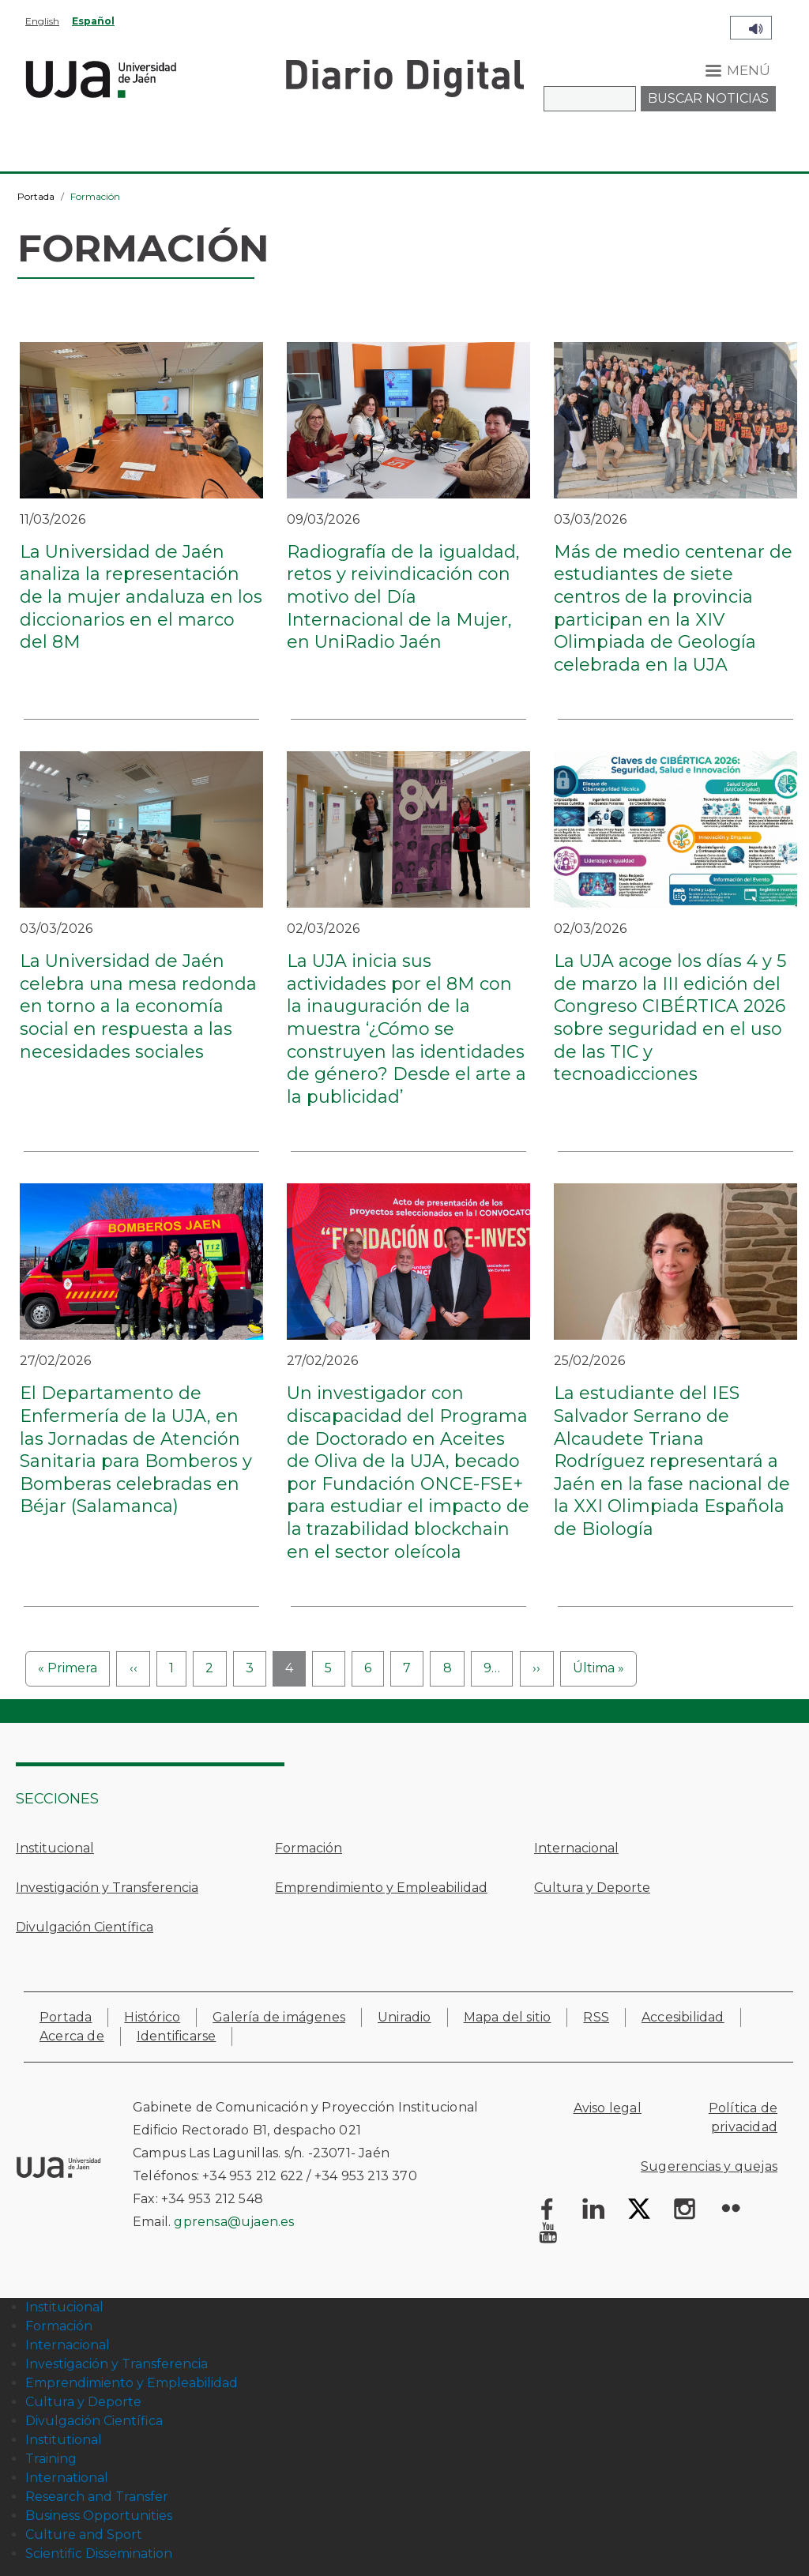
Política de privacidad (743, 2117)
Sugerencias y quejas (709, 2166)
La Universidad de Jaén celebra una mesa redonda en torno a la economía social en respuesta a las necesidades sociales (138, 1006)
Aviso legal (608, 2107)
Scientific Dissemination (98, 2553)
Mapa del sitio (507, 2017)
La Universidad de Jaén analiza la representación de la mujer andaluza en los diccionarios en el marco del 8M (141, 596)
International (66, 2477)
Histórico (152, 2017)
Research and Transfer (96, 2496)
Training (51, 2458)
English (42, 21)
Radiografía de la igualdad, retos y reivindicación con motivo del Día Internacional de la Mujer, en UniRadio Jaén (403, 596)
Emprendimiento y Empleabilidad (381, 1887)
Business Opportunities (98, 2515)
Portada (36, 196)
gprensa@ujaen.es (234, 2221)
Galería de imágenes (279, 2017)
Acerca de (72, 2036)
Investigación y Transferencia (107, 1887)
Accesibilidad (683, 2017)
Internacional (576, 1848)
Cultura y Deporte (592, 1887)
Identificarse (176, 2036)
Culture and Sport (83, 2534)
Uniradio (404, 2017)
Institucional (55, 1848)
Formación (308, 1848)
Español (93, 21)
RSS (596, 2017)
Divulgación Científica (84, 1927)
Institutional (63, 2439)
